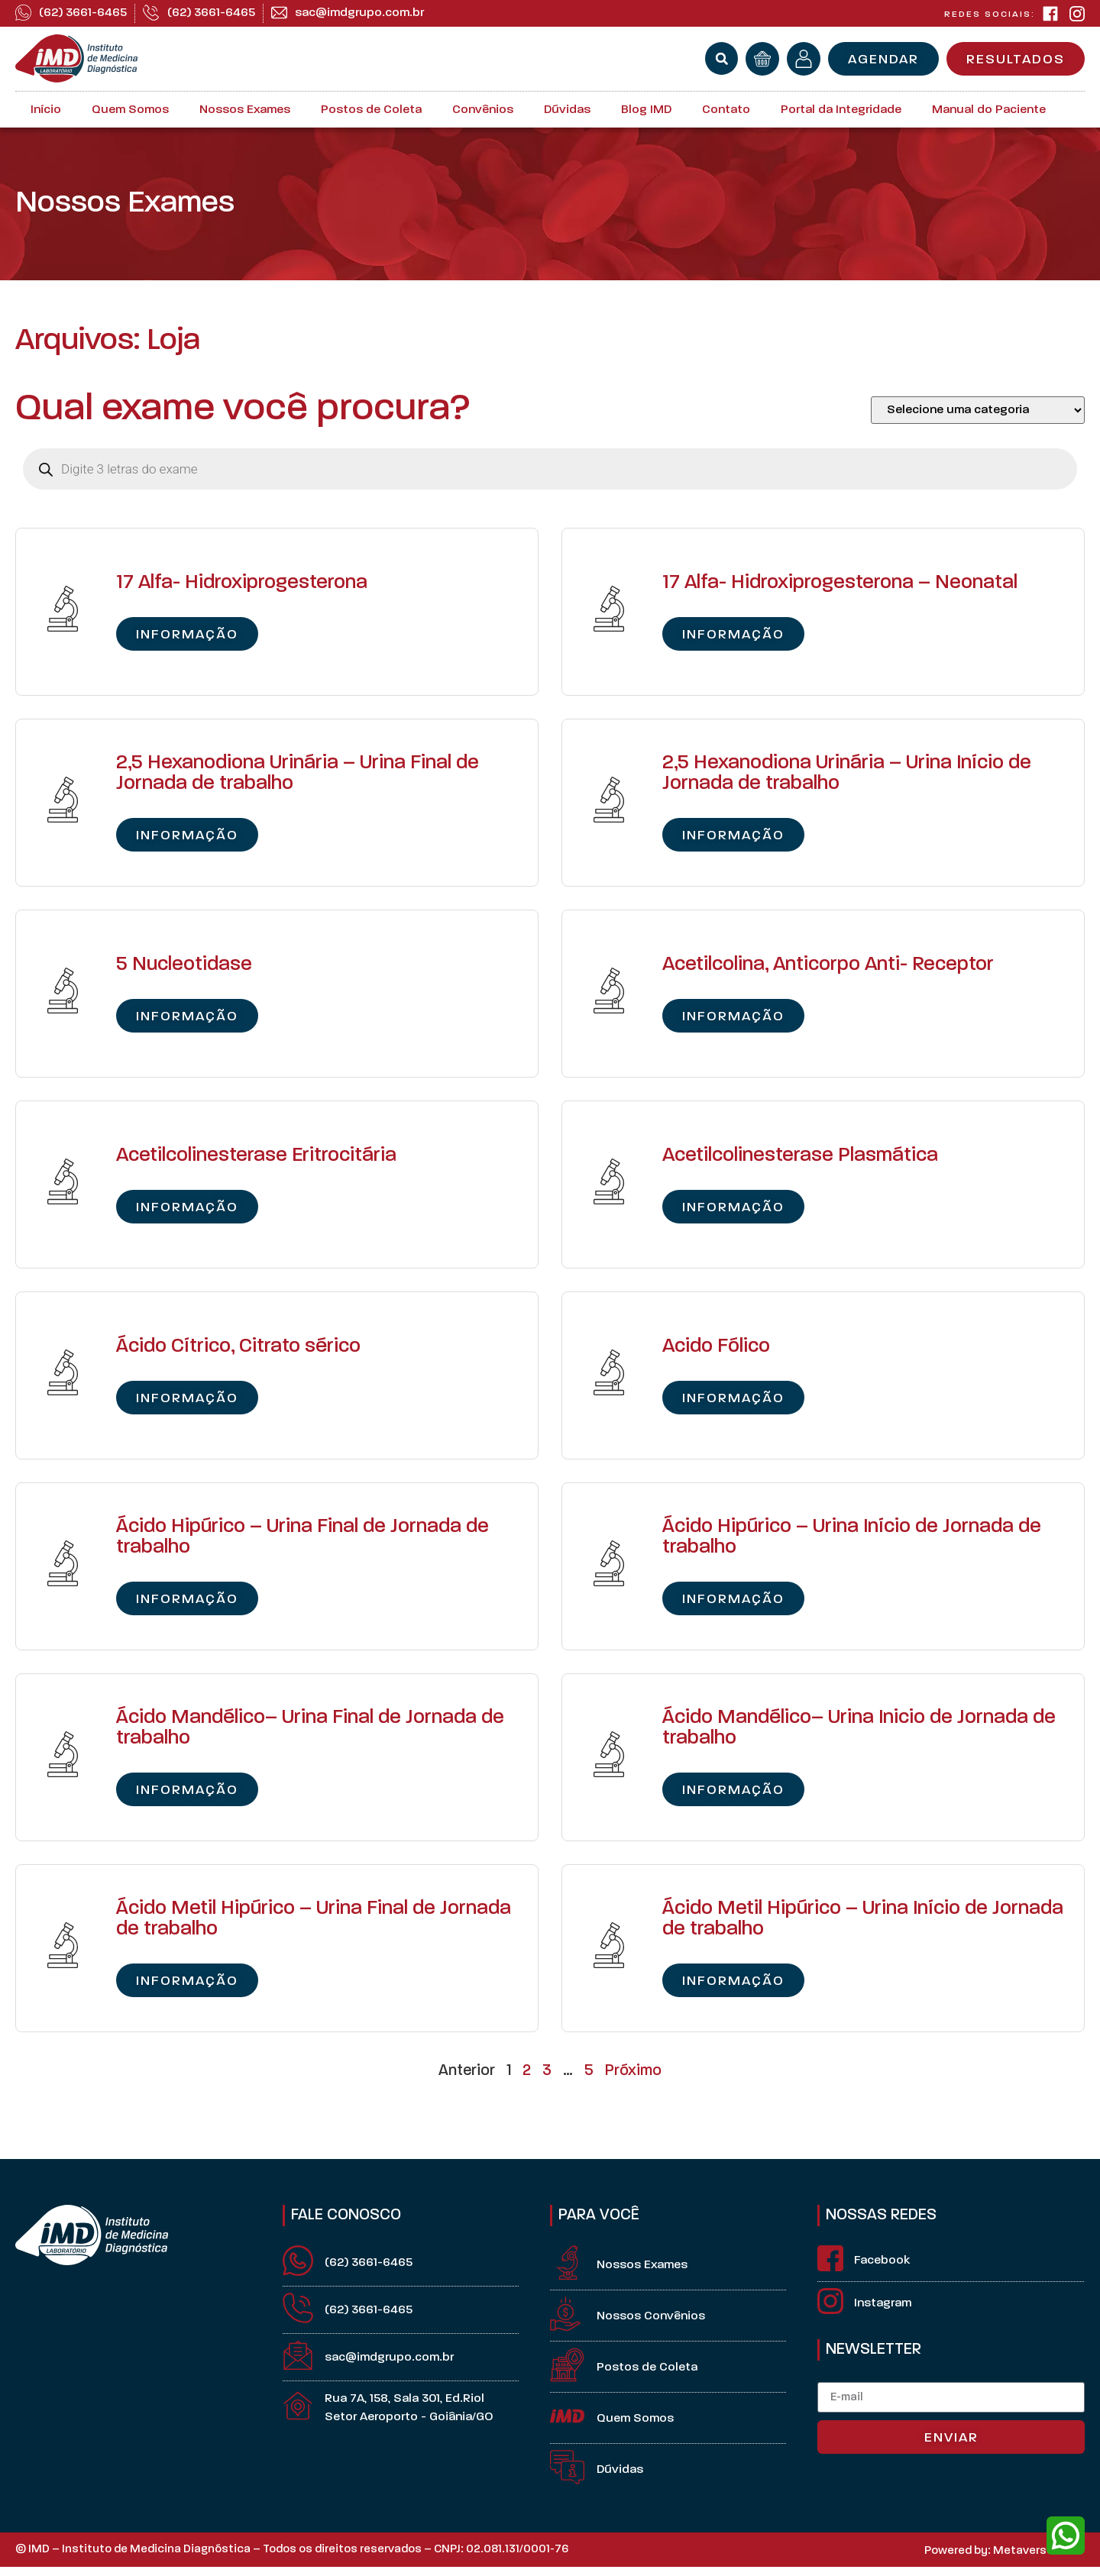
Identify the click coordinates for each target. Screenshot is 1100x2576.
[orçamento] (762, 59)
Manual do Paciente (989, 110)
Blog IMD (646, 110)
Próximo (633, 2071)
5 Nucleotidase (184, 965)
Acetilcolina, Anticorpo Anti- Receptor (828, 965)
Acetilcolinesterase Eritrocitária (256, 1156)
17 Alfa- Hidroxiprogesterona (241, 583)
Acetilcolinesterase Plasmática (800, 1156)
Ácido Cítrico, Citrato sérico (238, 1346)
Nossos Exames (244, 110)
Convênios (482, 110)
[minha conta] (803, 59)
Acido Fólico (716, 1346)
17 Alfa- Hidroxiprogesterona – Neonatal (839, 583)
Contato (726, 110)
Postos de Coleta (371, 110)
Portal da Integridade (841, 110)
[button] (721, 58)
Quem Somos (130, 110)
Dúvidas (567, 110)
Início (46, 110)
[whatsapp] (1066, 2535)
